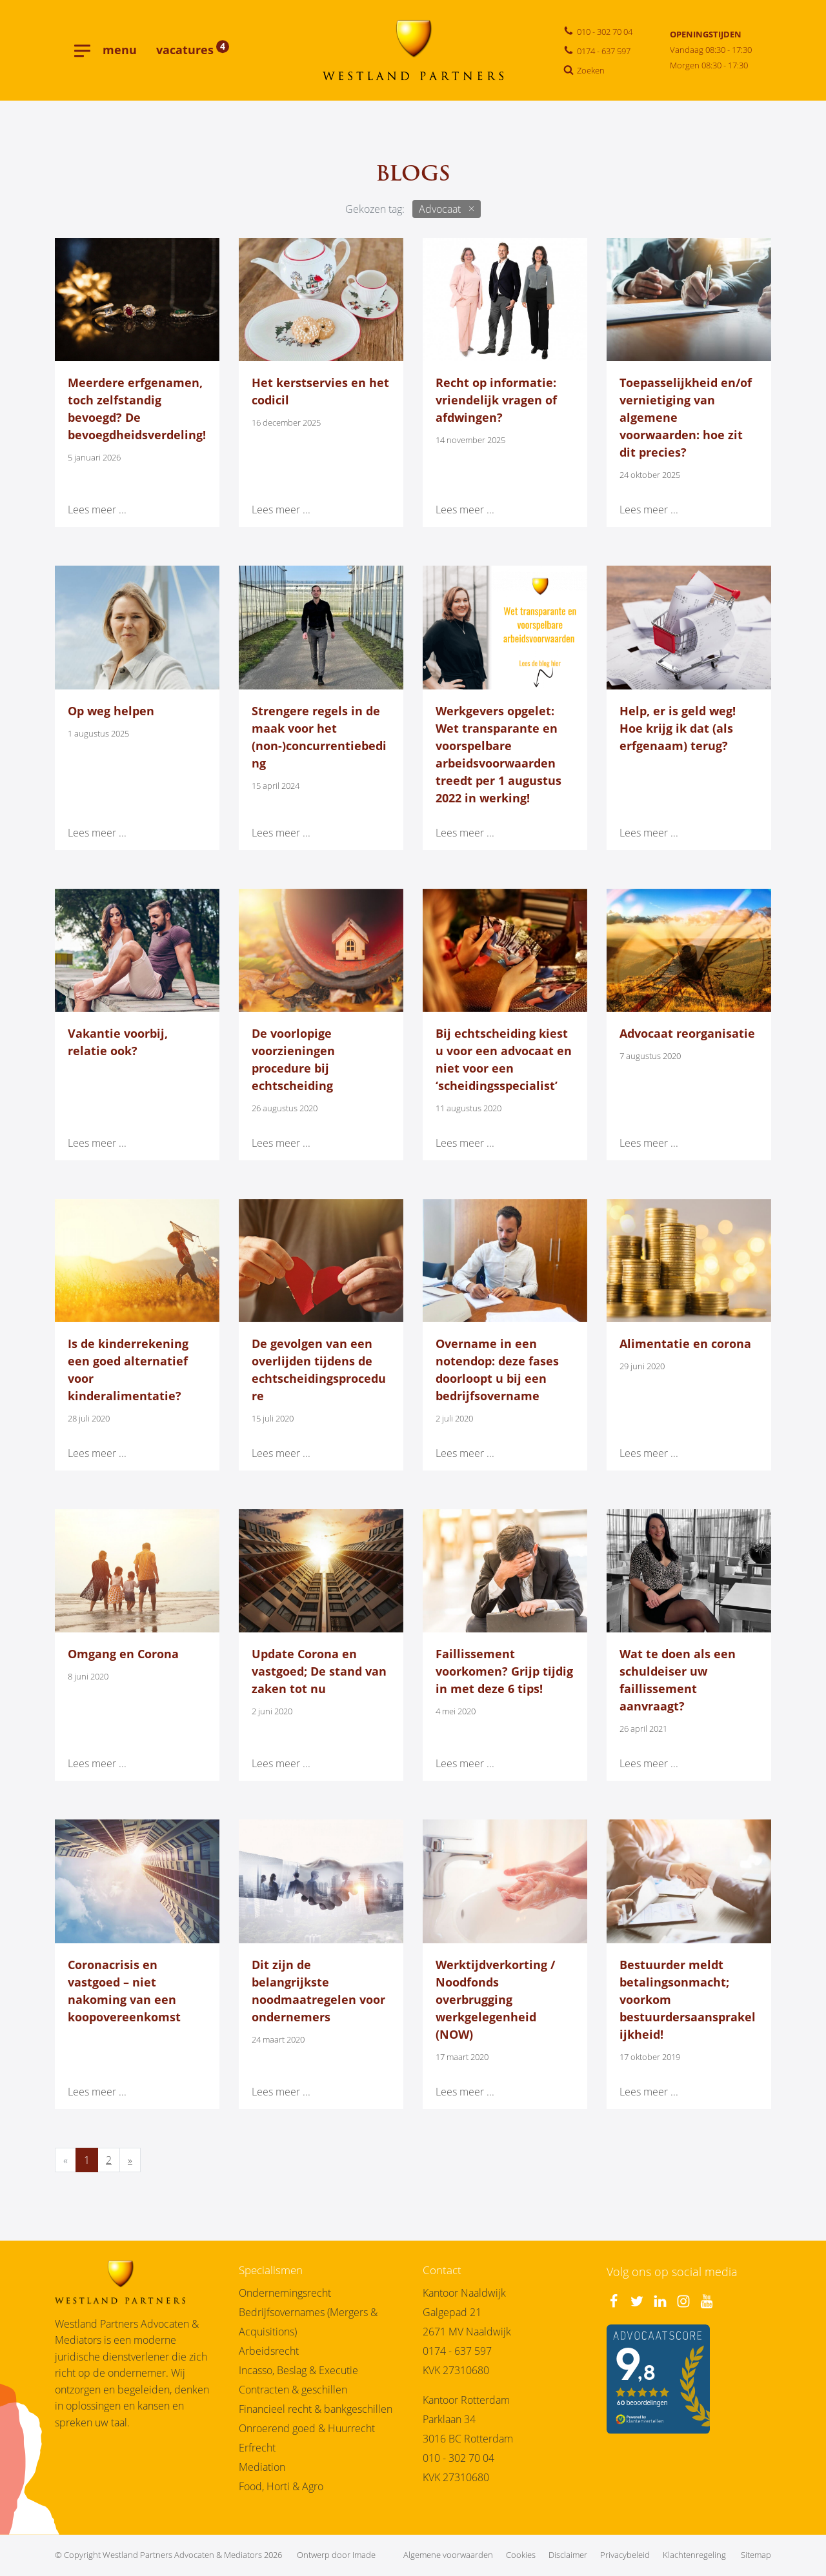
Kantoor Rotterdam (466, 2400)
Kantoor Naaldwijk (464, 2293)
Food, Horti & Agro (281, 2486)
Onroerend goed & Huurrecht (307, 2428)
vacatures (192, 49)
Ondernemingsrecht (285, 2293)
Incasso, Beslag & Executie (298, 2370)
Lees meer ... (97, 509)
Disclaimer (568, 2555)
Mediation (262, 2467)
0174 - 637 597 (457, 2351)
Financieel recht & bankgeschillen (315, 2409)
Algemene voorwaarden (448, 2555)
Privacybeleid (625, 2555)
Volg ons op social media (672, 2271)
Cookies (521, 2555)
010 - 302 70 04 (458, 2458)
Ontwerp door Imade (336, 2555)
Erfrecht (257, 2448)
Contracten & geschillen (293, 2390)
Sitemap (756, 2555)
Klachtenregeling (694, 2555)
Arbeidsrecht (269, 2351)
